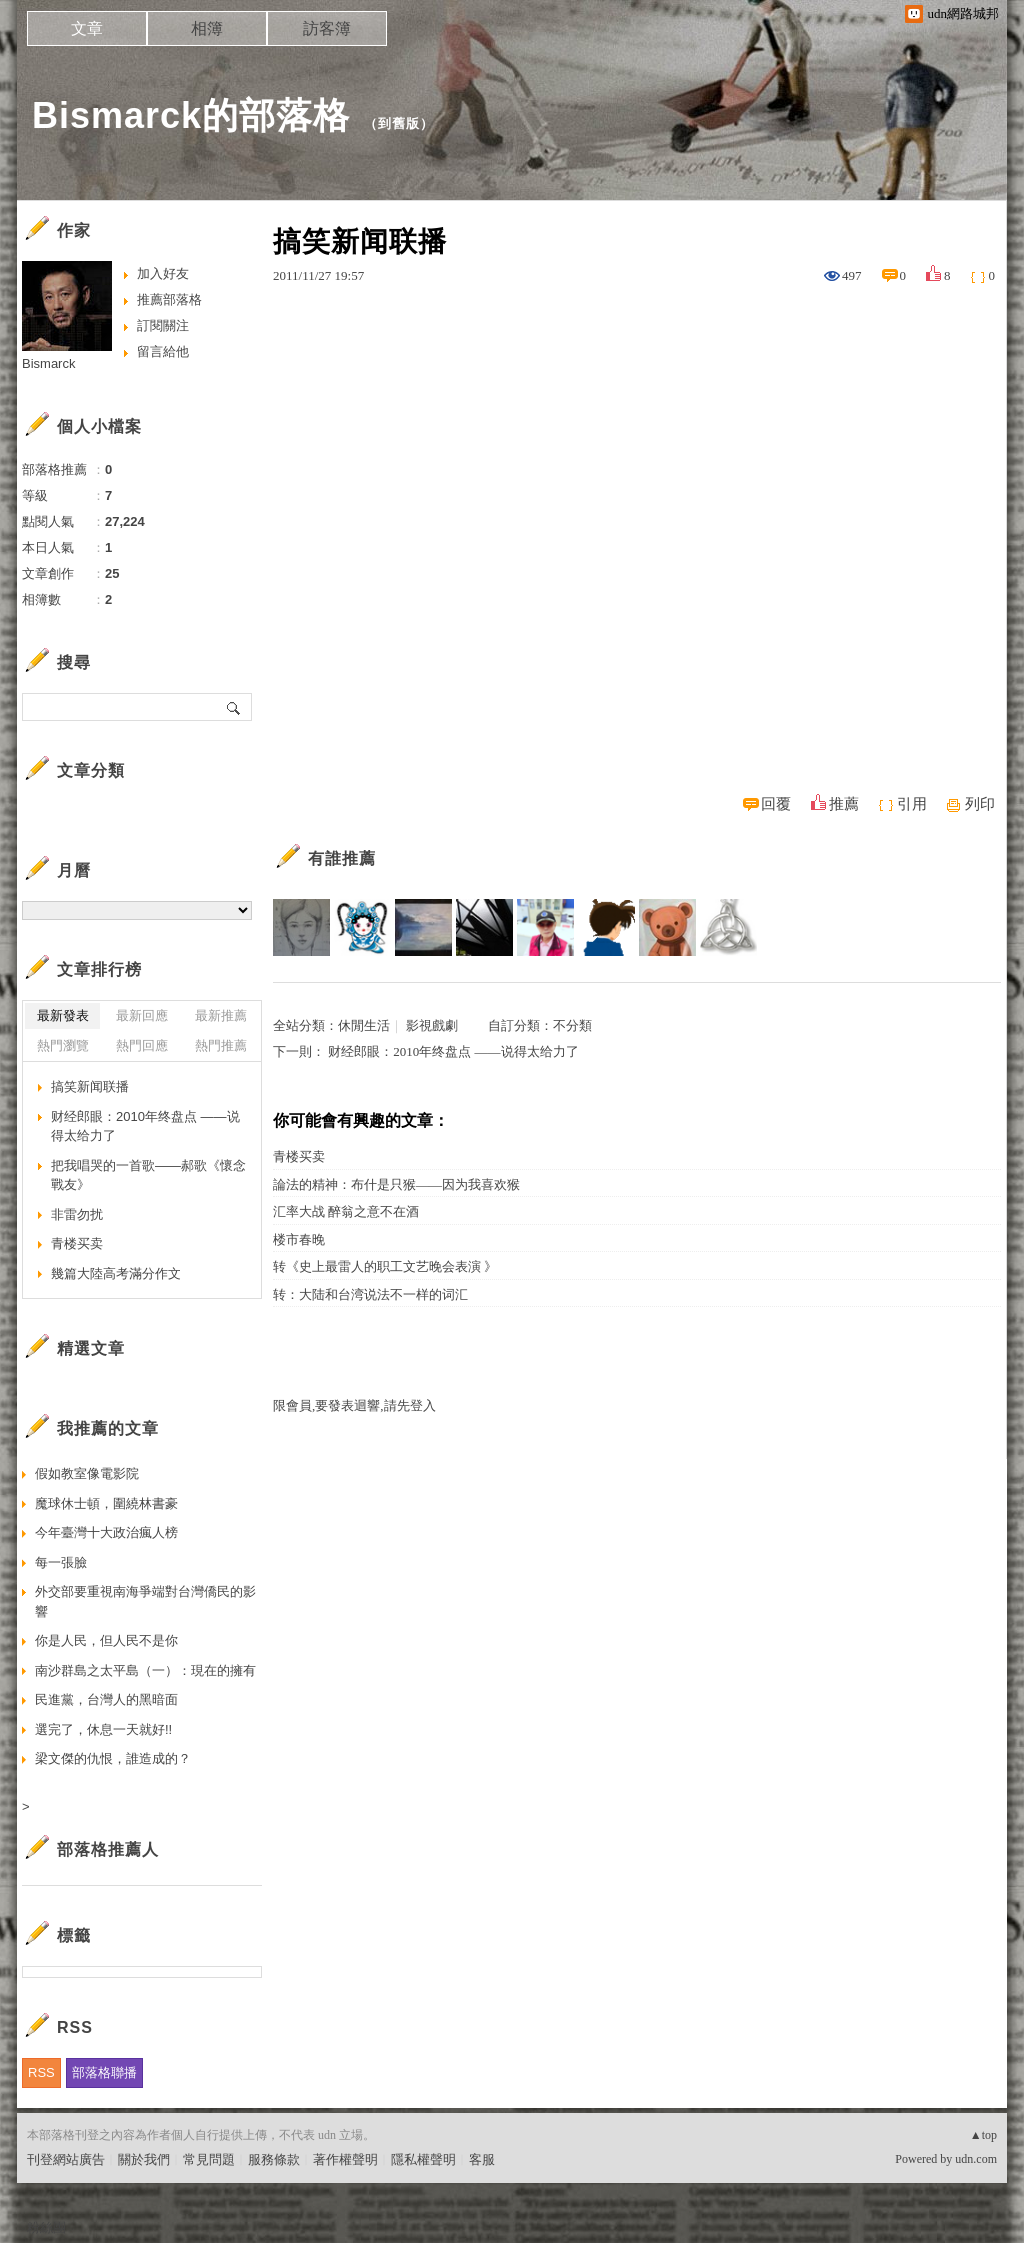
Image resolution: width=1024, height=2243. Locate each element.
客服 (482, 2159)
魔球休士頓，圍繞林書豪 (106, 1503)
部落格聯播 (104, 2072)
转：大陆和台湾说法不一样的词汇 (370, 1294)
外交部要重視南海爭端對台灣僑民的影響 (145, 1601)
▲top (983, 2135)
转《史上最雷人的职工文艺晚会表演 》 (385, 1266)
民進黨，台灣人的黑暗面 (106, 1699)
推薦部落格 (169, 299)
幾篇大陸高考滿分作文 (116, 1273)
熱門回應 (142, 1045)
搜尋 (234, 707)
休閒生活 (364, 1025)
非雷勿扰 (77, 1214)
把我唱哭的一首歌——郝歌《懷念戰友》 (148, 1175)
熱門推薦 (221, 1045)
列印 (980, 804)
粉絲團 (46, 2227)
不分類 (572, 1025)
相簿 (207, 28)
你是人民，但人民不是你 (106, 1640)
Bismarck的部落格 (191, 115)
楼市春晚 (299, 1239)
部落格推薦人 (108, 1849)
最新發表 (63, 1015)
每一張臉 (61, 1562)
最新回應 (142, 1015)
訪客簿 (327, 28)
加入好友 (163, 273)
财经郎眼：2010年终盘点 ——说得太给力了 (453, 1051)
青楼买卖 (299, 1156)
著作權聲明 (345, 2159)
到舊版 (399, 123)
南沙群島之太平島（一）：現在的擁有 (145, 1670)
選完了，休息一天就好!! (103, 1729)
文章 (87, 28)
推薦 (844, 804)
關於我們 (144, 2159)
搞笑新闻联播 (90, 1086)
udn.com (976, 2159)
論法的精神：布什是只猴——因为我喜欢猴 (396, 1184)
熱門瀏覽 (63, 1045)
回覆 (776, 804)
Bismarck (48, 363)
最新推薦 (221, 1015)
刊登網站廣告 (66, 2159)
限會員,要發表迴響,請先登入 (354, 1405)
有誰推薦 (342, 858)
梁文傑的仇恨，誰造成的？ (113, 1758)
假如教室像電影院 (87, 1473)
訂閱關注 (163, 325)
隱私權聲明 (423, 2159)
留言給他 (163, 351)
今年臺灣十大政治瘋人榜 (106, 1532)
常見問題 (209, 2159)
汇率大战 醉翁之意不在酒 (346, 1211)
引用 (912, 804)
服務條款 (274, 2159)
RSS (41, 2072)
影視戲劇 (432, 1025)
